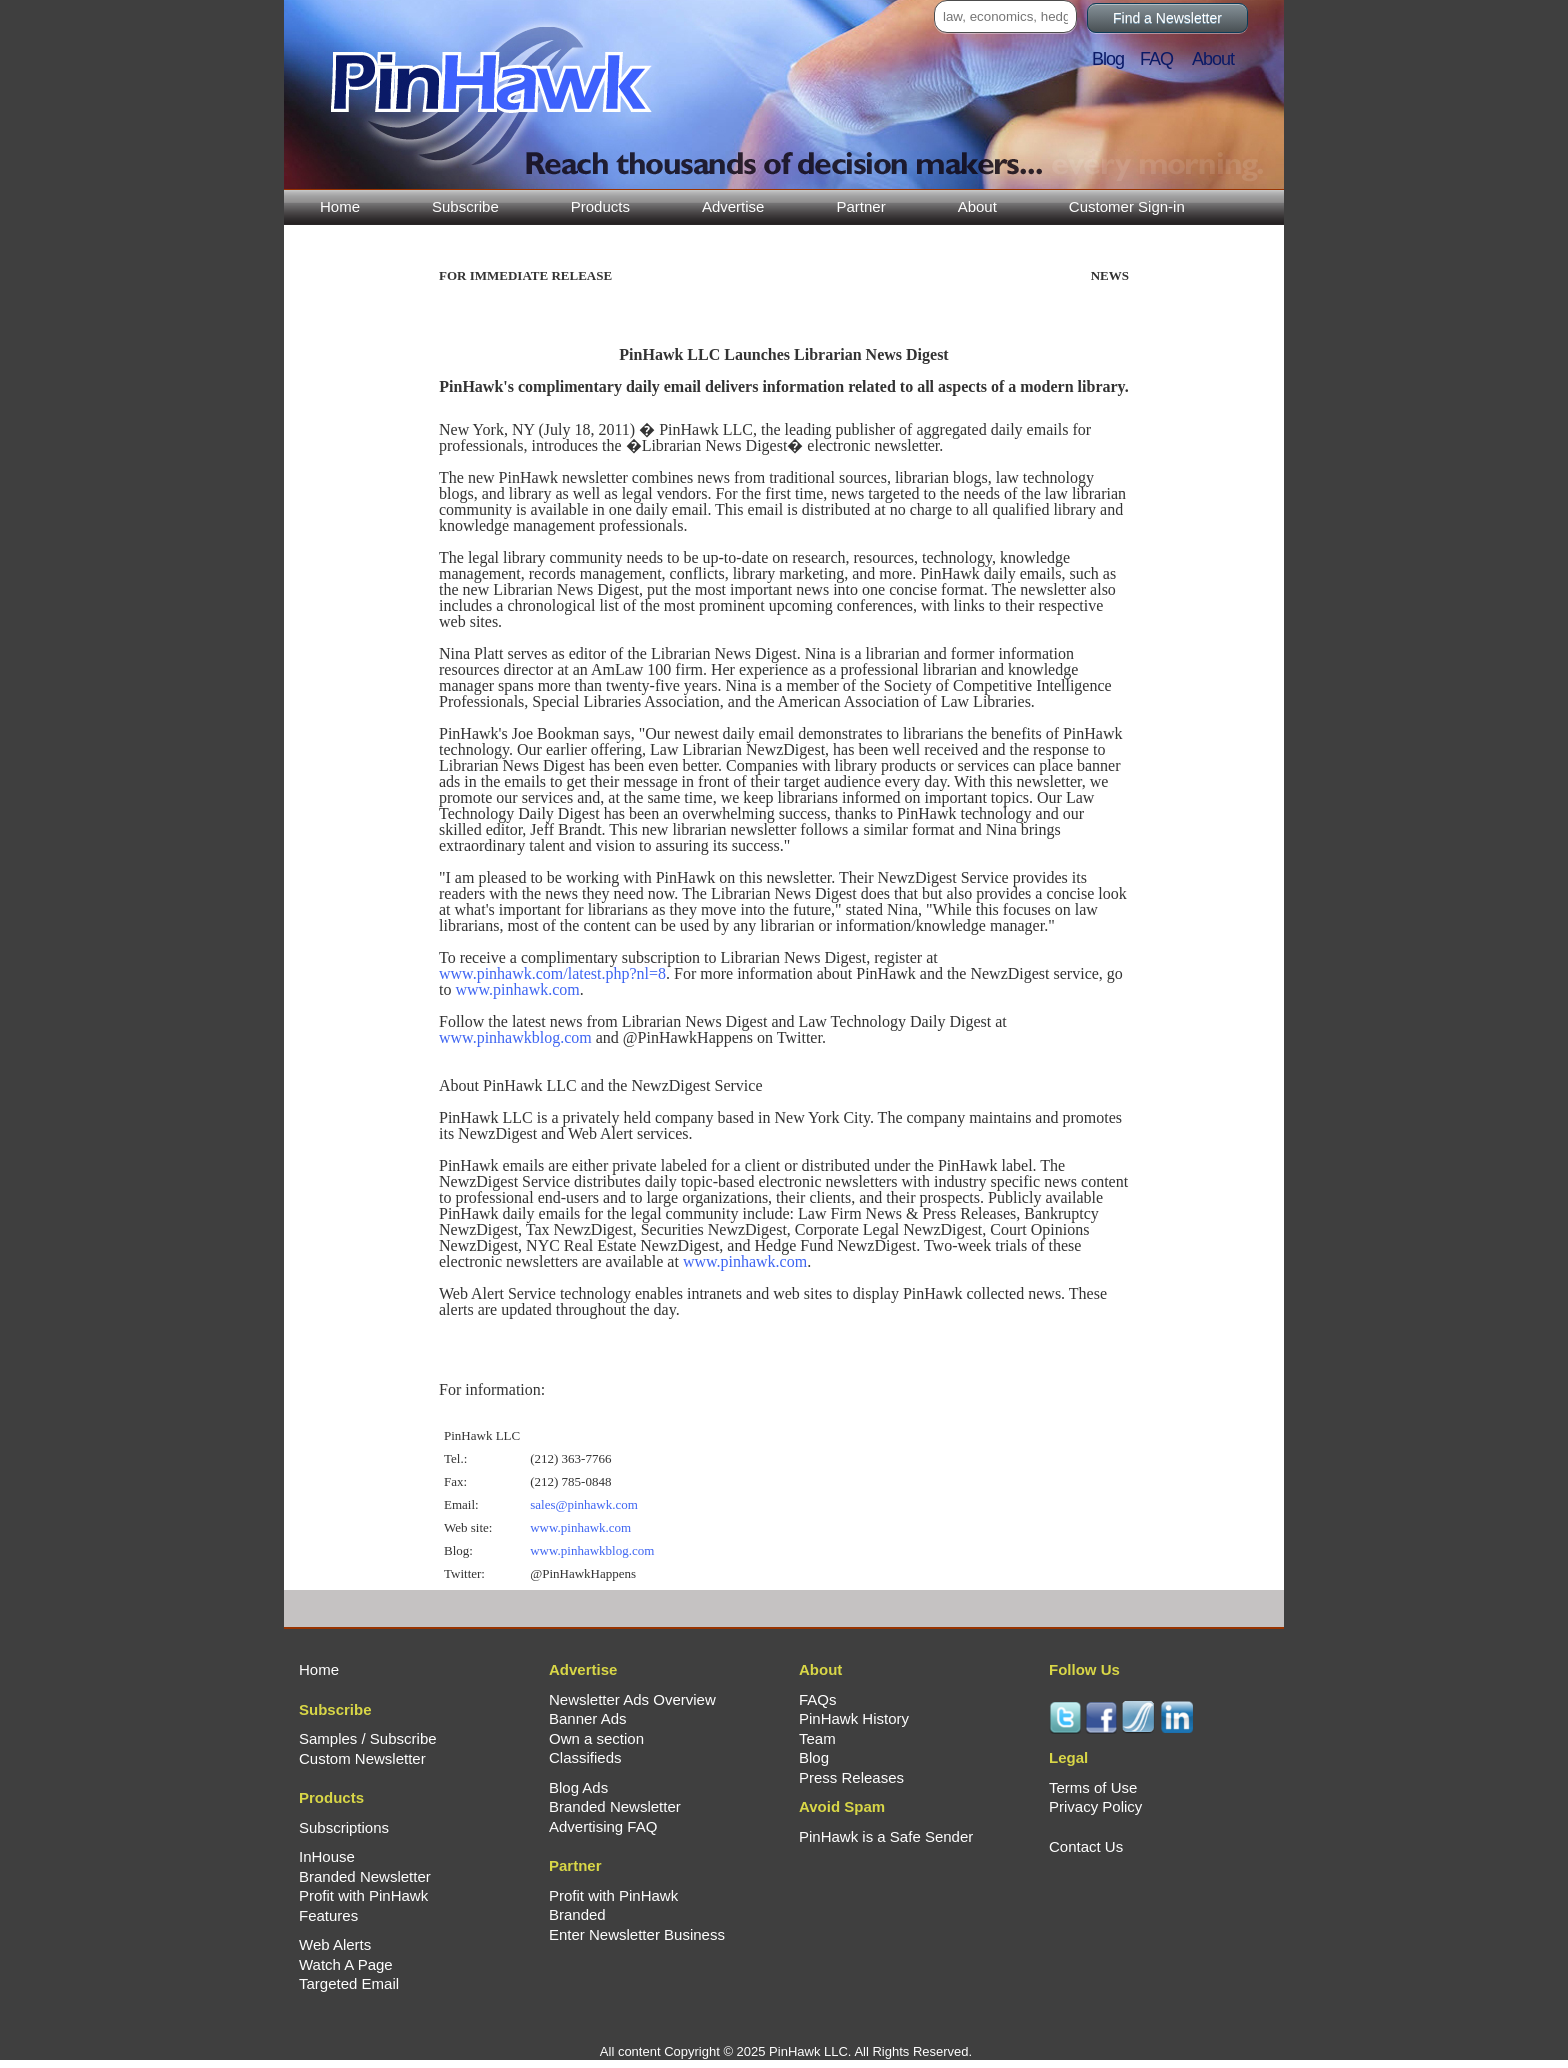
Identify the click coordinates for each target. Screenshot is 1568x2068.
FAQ (1164, 59)
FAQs (818, 1699)
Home (340, 206)
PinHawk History (854, 1718)
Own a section (596, 1738)
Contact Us (1086, 1846)
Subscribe (465, 206)
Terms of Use (1093, 1787)
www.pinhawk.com (517, 989)
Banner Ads (588, 1718)
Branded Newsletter (365, 1876)
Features (328, 1915)
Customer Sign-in (1127, 206)
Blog (1114, 59)
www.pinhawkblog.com (515, 1037)
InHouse (327, 1856)
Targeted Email (349, 1983)
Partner (860, 206)
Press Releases (851, 1777)
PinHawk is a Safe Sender (886, 1836)
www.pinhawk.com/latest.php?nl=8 (552, 973)
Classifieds (585, 1757)
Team (817, 1738)
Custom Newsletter (362, 1758)
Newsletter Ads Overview (632, 1699)
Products (600, 206)
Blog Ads (578, 1787)
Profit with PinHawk (363, 1895)
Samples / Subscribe (368, 1738)
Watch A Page (346, 1964)
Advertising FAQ (603, 1826)
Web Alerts (335, 1944)
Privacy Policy (1095, 1806)
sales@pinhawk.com (584, 1504)
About (977, 206)
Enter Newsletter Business (637, 1934)
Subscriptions (344, 1827)
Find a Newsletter (1167, 18)
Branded (577, 1914)
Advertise (733, 206)
